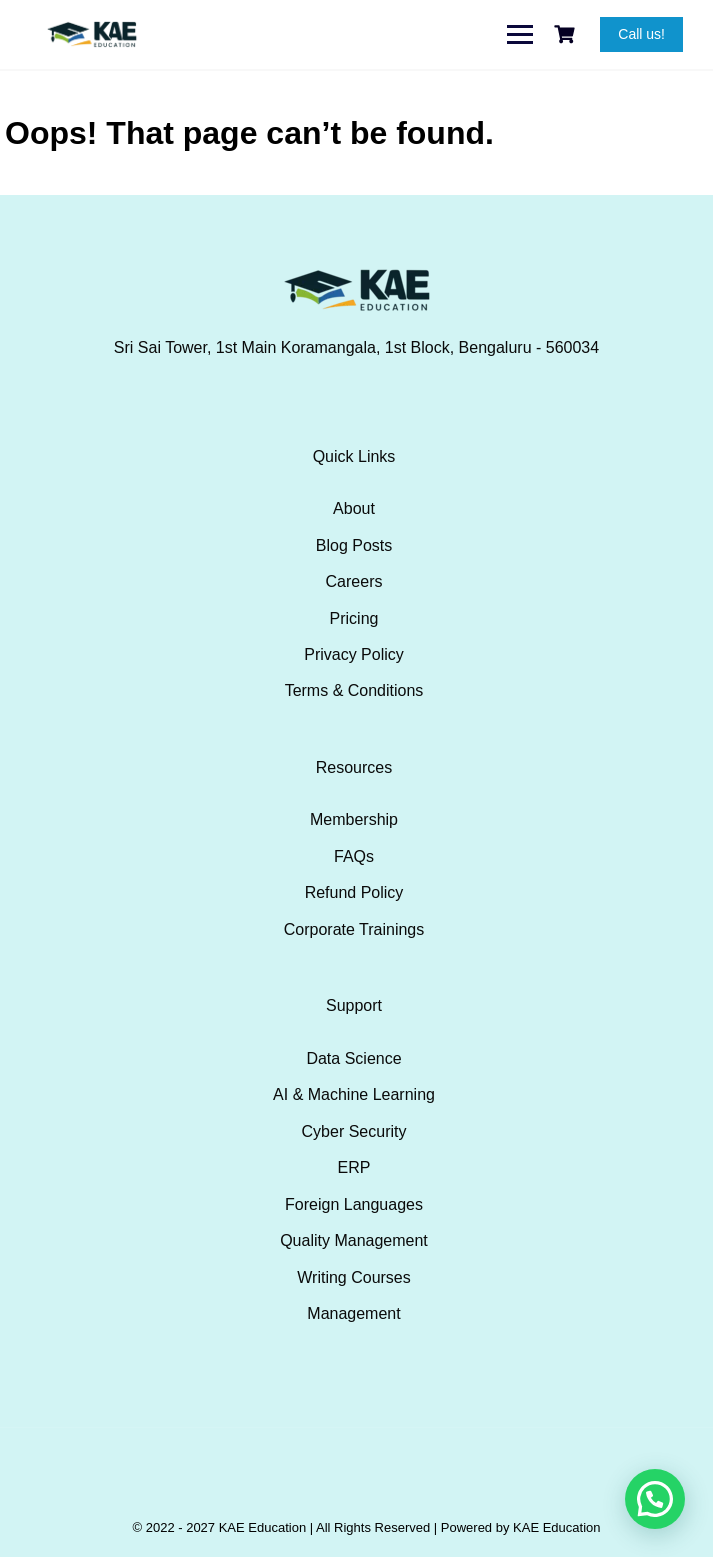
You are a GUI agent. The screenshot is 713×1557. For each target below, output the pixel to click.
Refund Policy (354, 892)
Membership (354, 819)
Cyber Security (354, 1131)
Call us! (641, 34)
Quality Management (354, 1240)
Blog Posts (354, 545)
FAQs (354, 856)
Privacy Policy (354, 654)
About (354, 508)
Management (353, 1313)
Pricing (354, 618)
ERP (354, 1167)
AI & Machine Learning (354, 1094)
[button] (655, 1499)
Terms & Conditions (354, 690)
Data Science (353, 1058)
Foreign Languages (354, 1204)
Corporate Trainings (354, 929)
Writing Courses (354, 1277)
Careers (354, 581)
